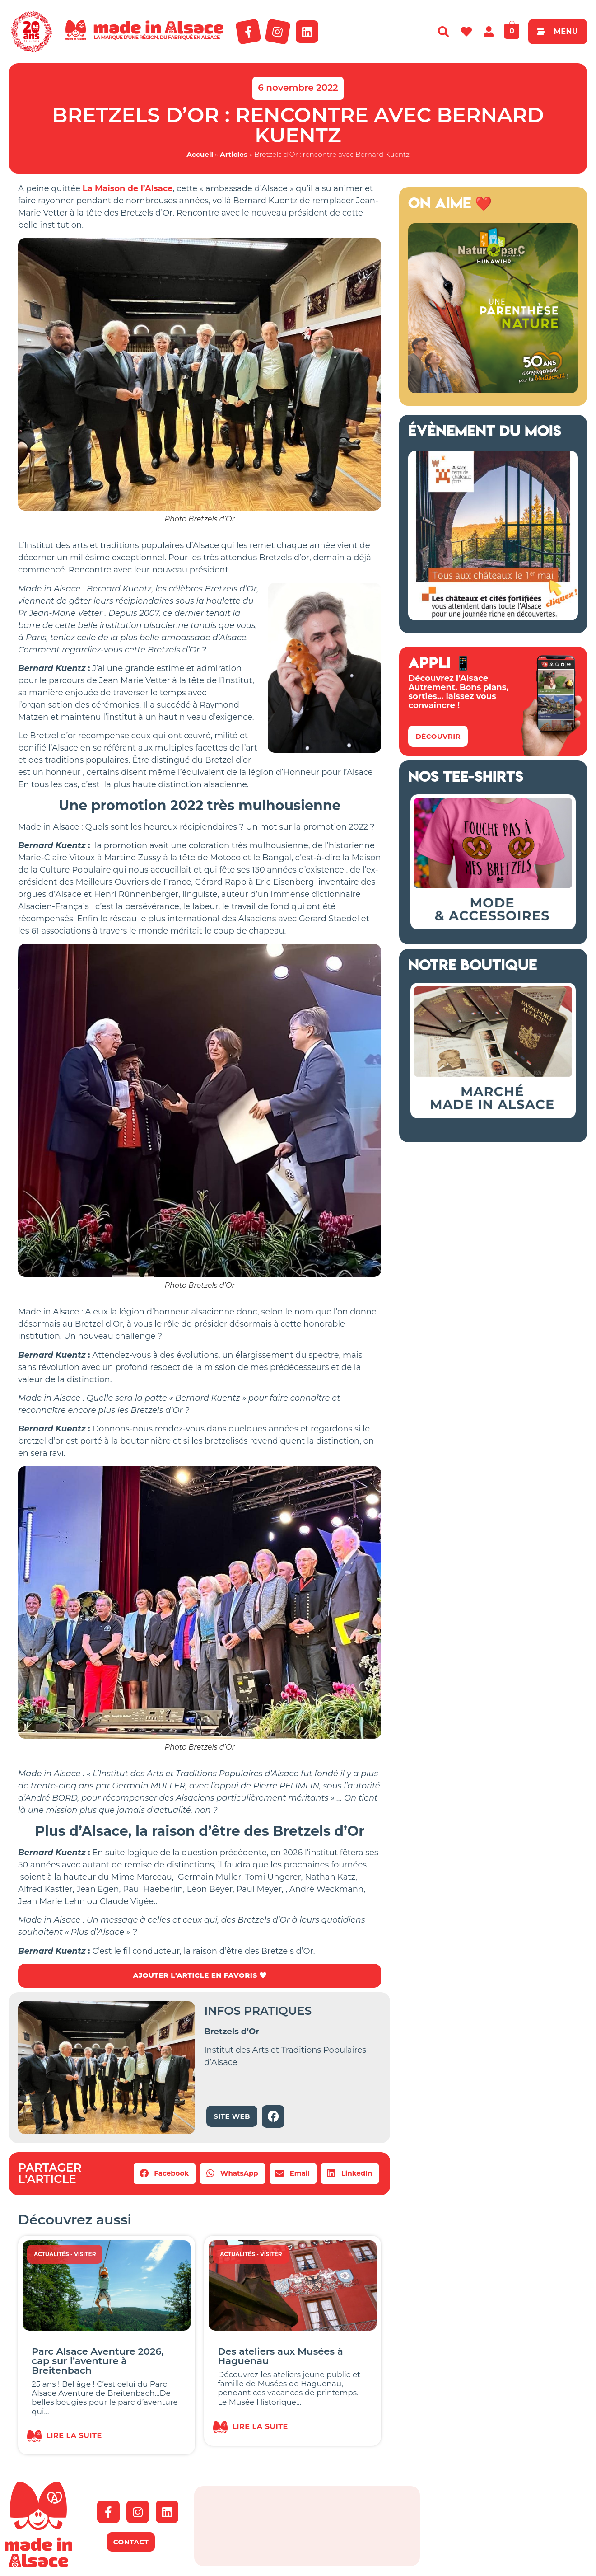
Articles (233, 154)
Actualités (51, 2254)
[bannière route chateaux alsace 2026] (493, 618)
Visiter (85, 2254)
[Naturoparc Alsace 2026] (493, 390)
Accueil (199, 154)
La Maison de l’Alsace (128, 188)
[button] (165, 2174)
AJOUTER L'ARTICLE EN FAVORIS (199, 1975)
